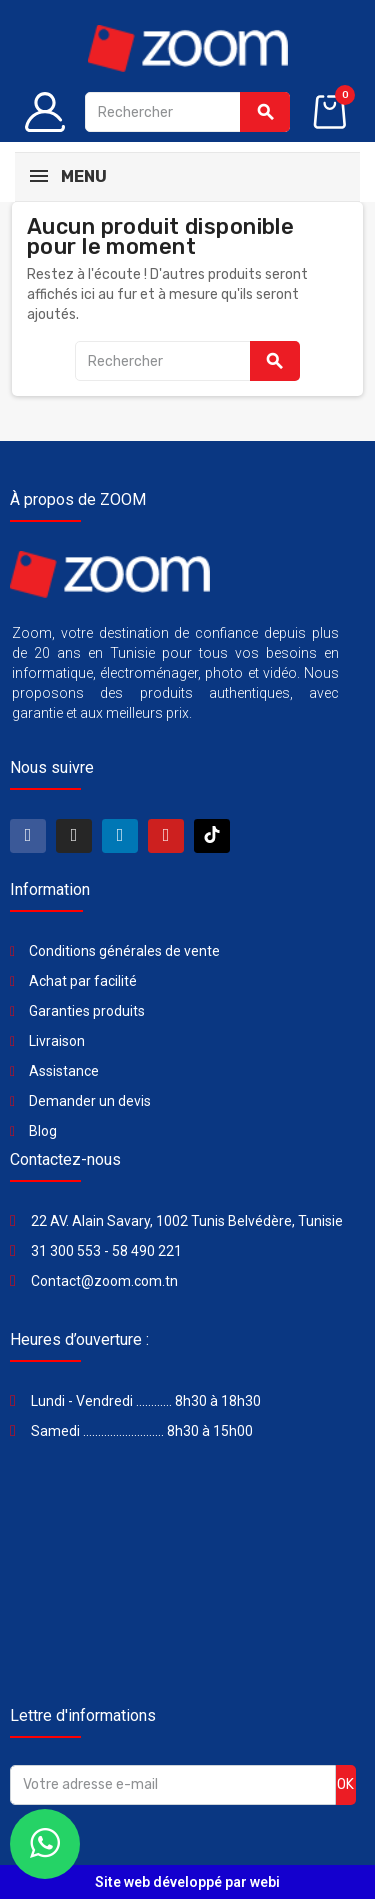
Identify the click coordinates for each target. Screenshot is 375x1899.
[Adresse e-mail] (173, 1785)
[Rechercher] (187, 112)
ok (345, 1784)
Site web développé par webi (187, 1882)
